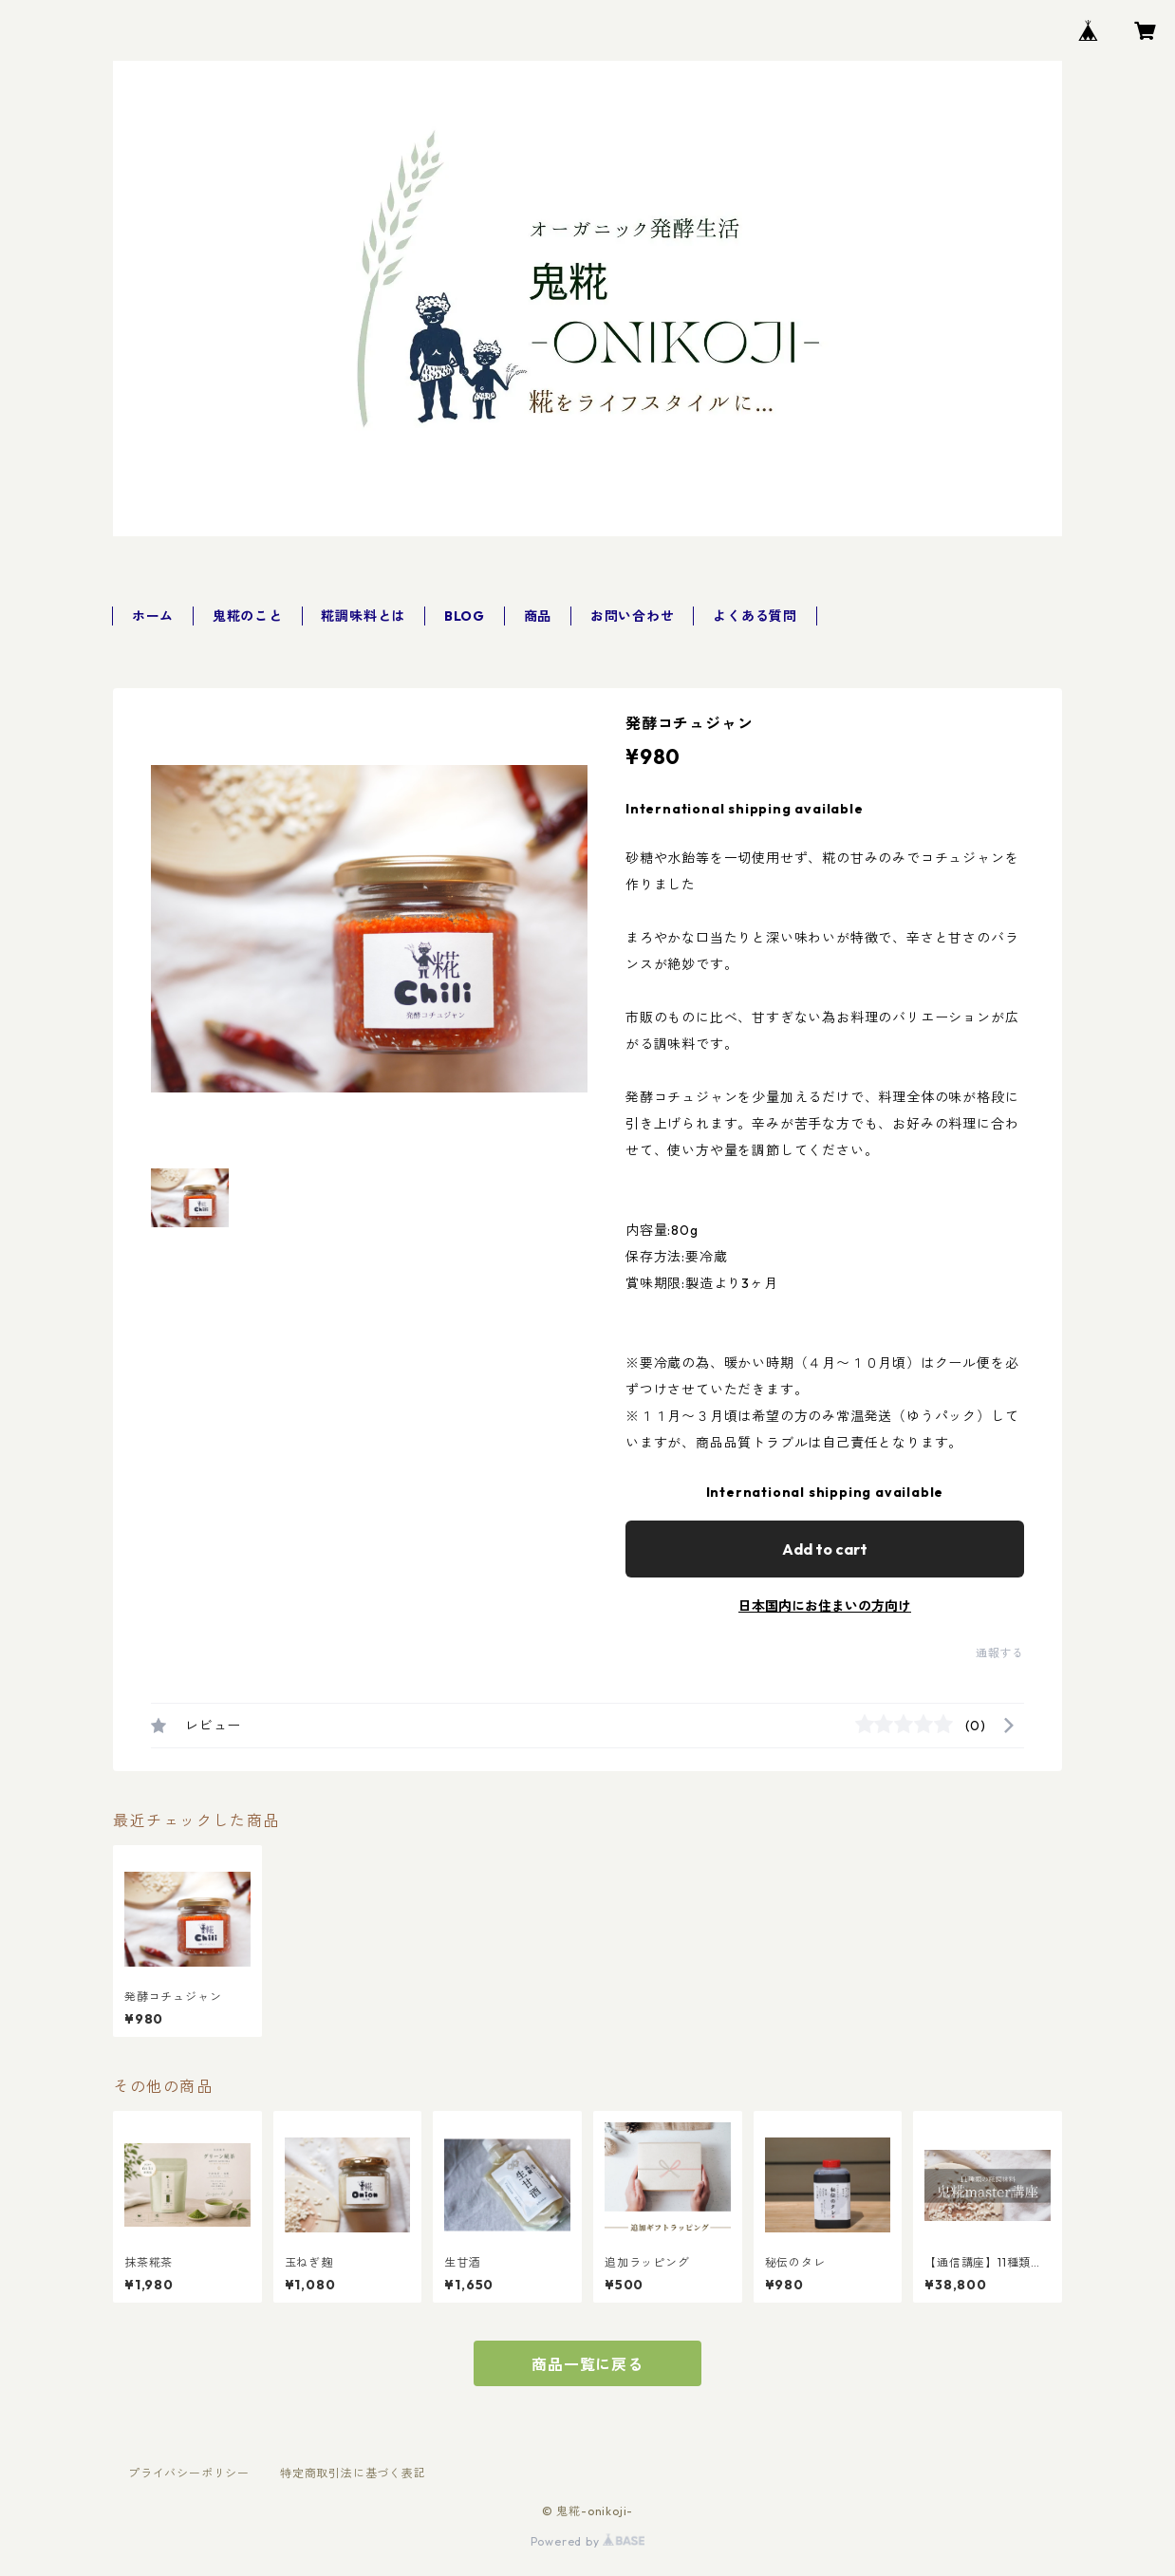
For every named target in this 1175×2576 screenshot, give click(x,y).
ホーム (153, 616)
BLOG (464, 616)
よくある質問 (755, 616)
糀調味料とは (363, 616)
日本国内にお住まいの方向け (824, 1606)
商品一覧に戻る (587, 2364)
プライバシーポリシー (189, 2473)
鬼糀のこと (248, 616)
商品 (538, 616)
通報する (1000, 1653)
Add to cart (824, 1549)
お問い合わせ (632, 616)
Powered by (588, 2541)
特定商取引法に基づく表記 (353, 2473)
